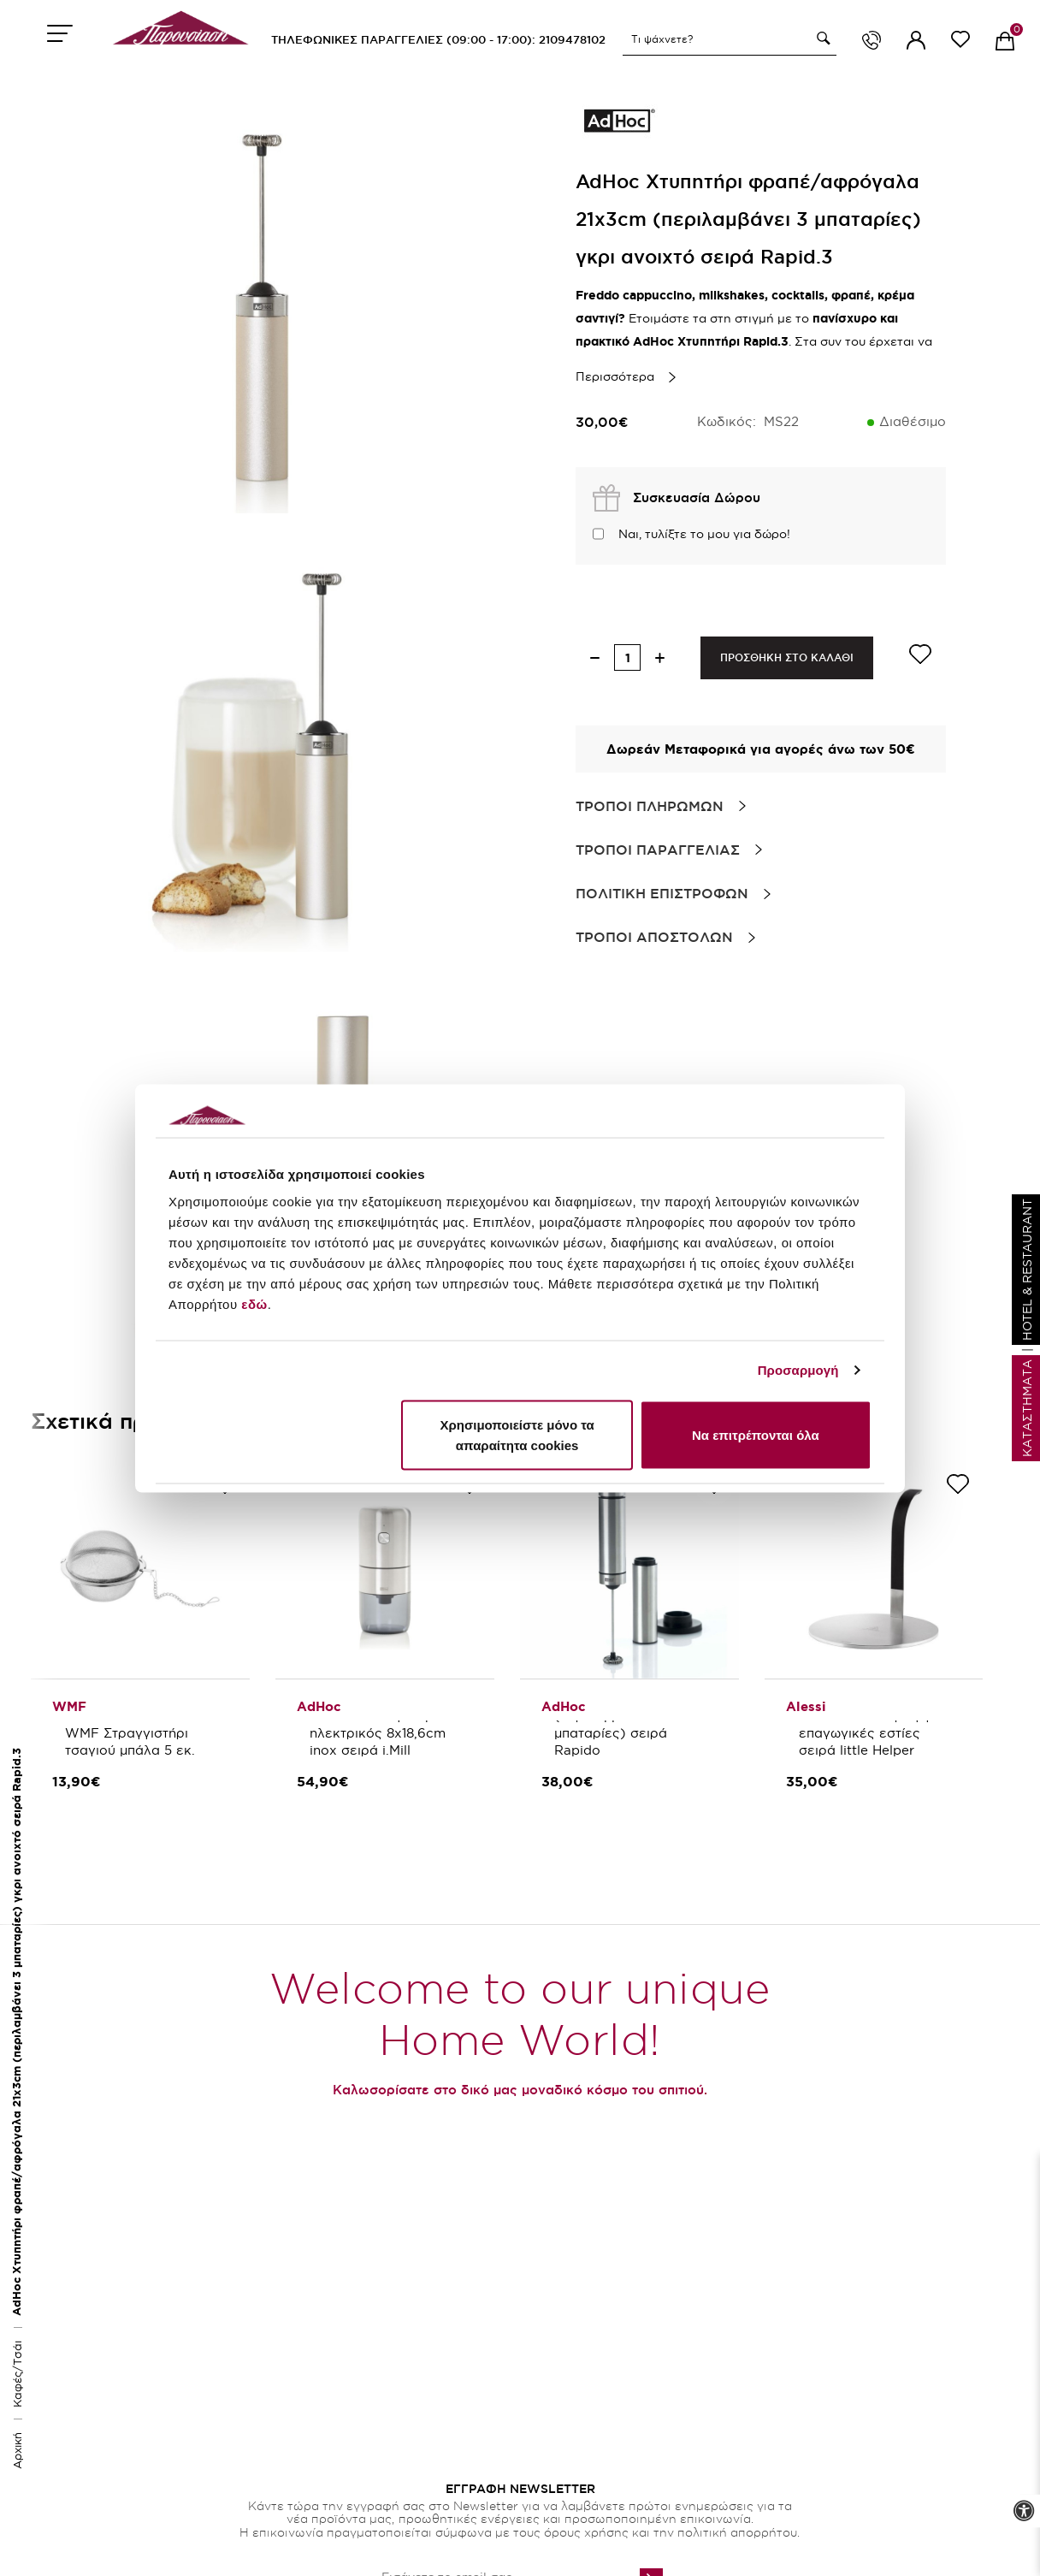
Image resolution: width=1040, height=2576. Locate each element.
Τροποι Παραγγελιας (658, 849)
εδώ (254, 1303)
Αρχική (17, 2450)
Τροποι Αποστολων (654, 937)
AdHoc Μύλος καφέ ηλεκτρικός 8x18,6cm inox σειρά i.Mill (380, 1732)
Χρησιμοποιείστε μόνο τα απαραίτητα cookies (517, 1434)
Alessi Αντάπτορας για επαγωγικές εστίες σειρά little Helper (873, 1732)
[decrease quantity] (595, 657)
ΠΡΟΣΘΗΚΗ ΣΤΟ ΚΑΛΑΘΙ (787, 657)
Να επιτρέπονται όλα (755, 1434)
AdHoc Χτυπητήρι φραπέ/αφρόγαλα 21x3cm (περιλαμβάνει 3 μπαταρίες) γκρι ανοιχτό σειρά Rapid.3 (16, 2032)
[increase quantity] (660, 657)
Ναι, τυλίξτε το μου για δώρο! (704, 534)
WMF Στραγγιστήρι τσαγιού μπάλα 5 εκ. (130, 1741)
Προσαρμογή (798, 1370)
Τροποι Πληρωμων (650, 806)
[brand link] (618, 120)
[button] (821, 38)
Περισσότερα (615, 376)
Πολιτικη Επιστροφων (662, 893)
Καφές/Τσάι (17, 2374)
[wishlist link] (960, 42)
